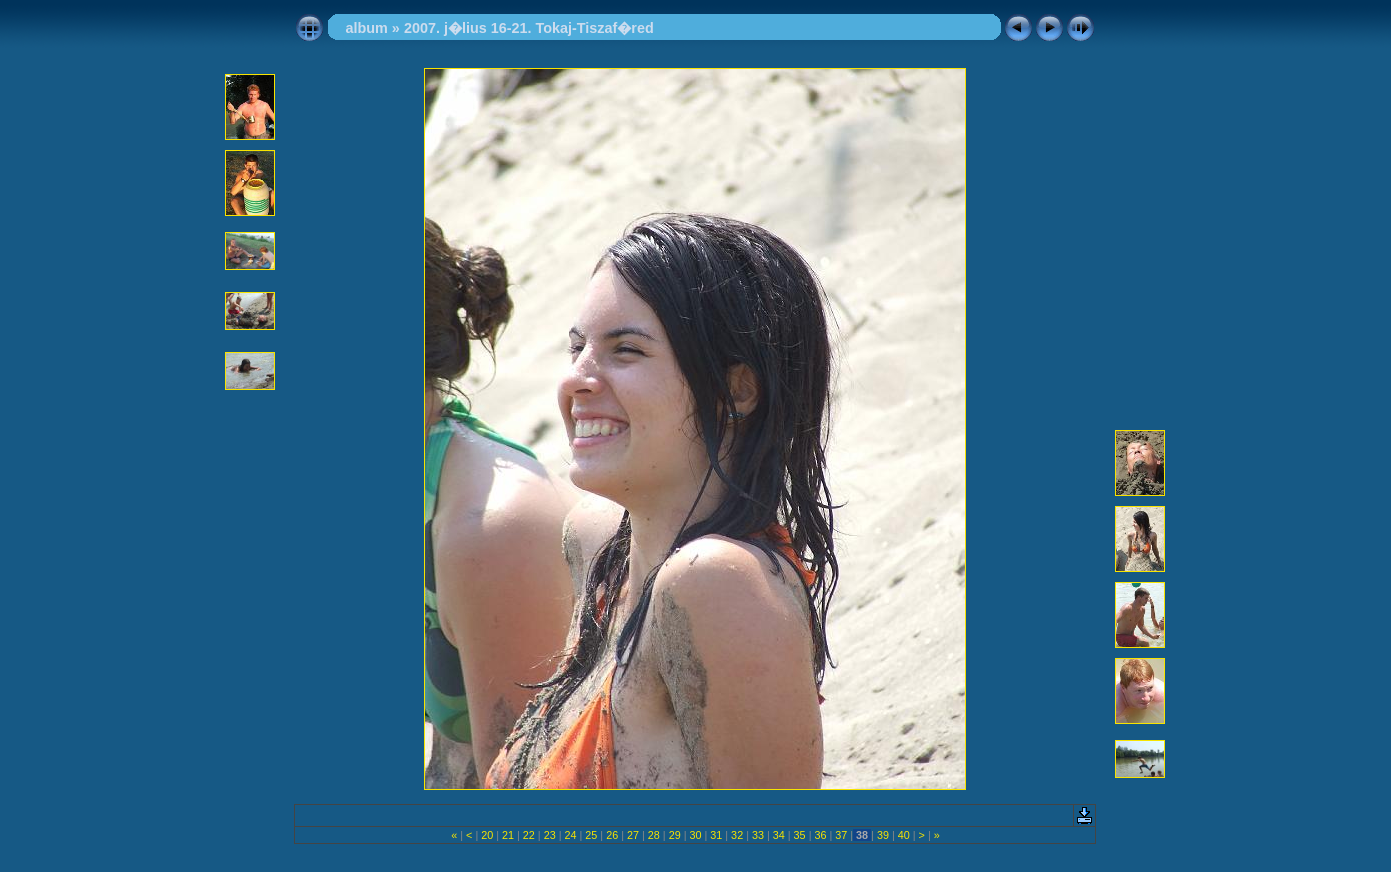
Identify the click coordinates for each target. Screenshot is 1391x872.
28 (654, 835)
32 (737, 835)
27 (633, 835)
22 (529, 835)
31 (716, 835)
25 (591, 835)
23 (550, 835)
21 (508, 835)
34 (779, 835)
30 (695, 835)
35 (800, 835)
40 (904, 835)
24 (571, 835)
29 (675, 835)
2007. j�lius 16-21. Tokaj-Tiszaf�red (529, 28)
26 (612, 835)
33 (758, 835)
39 (883, 835)
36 (820, 835)
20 (487, 835)
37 (841, 835)
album (366, 28)
